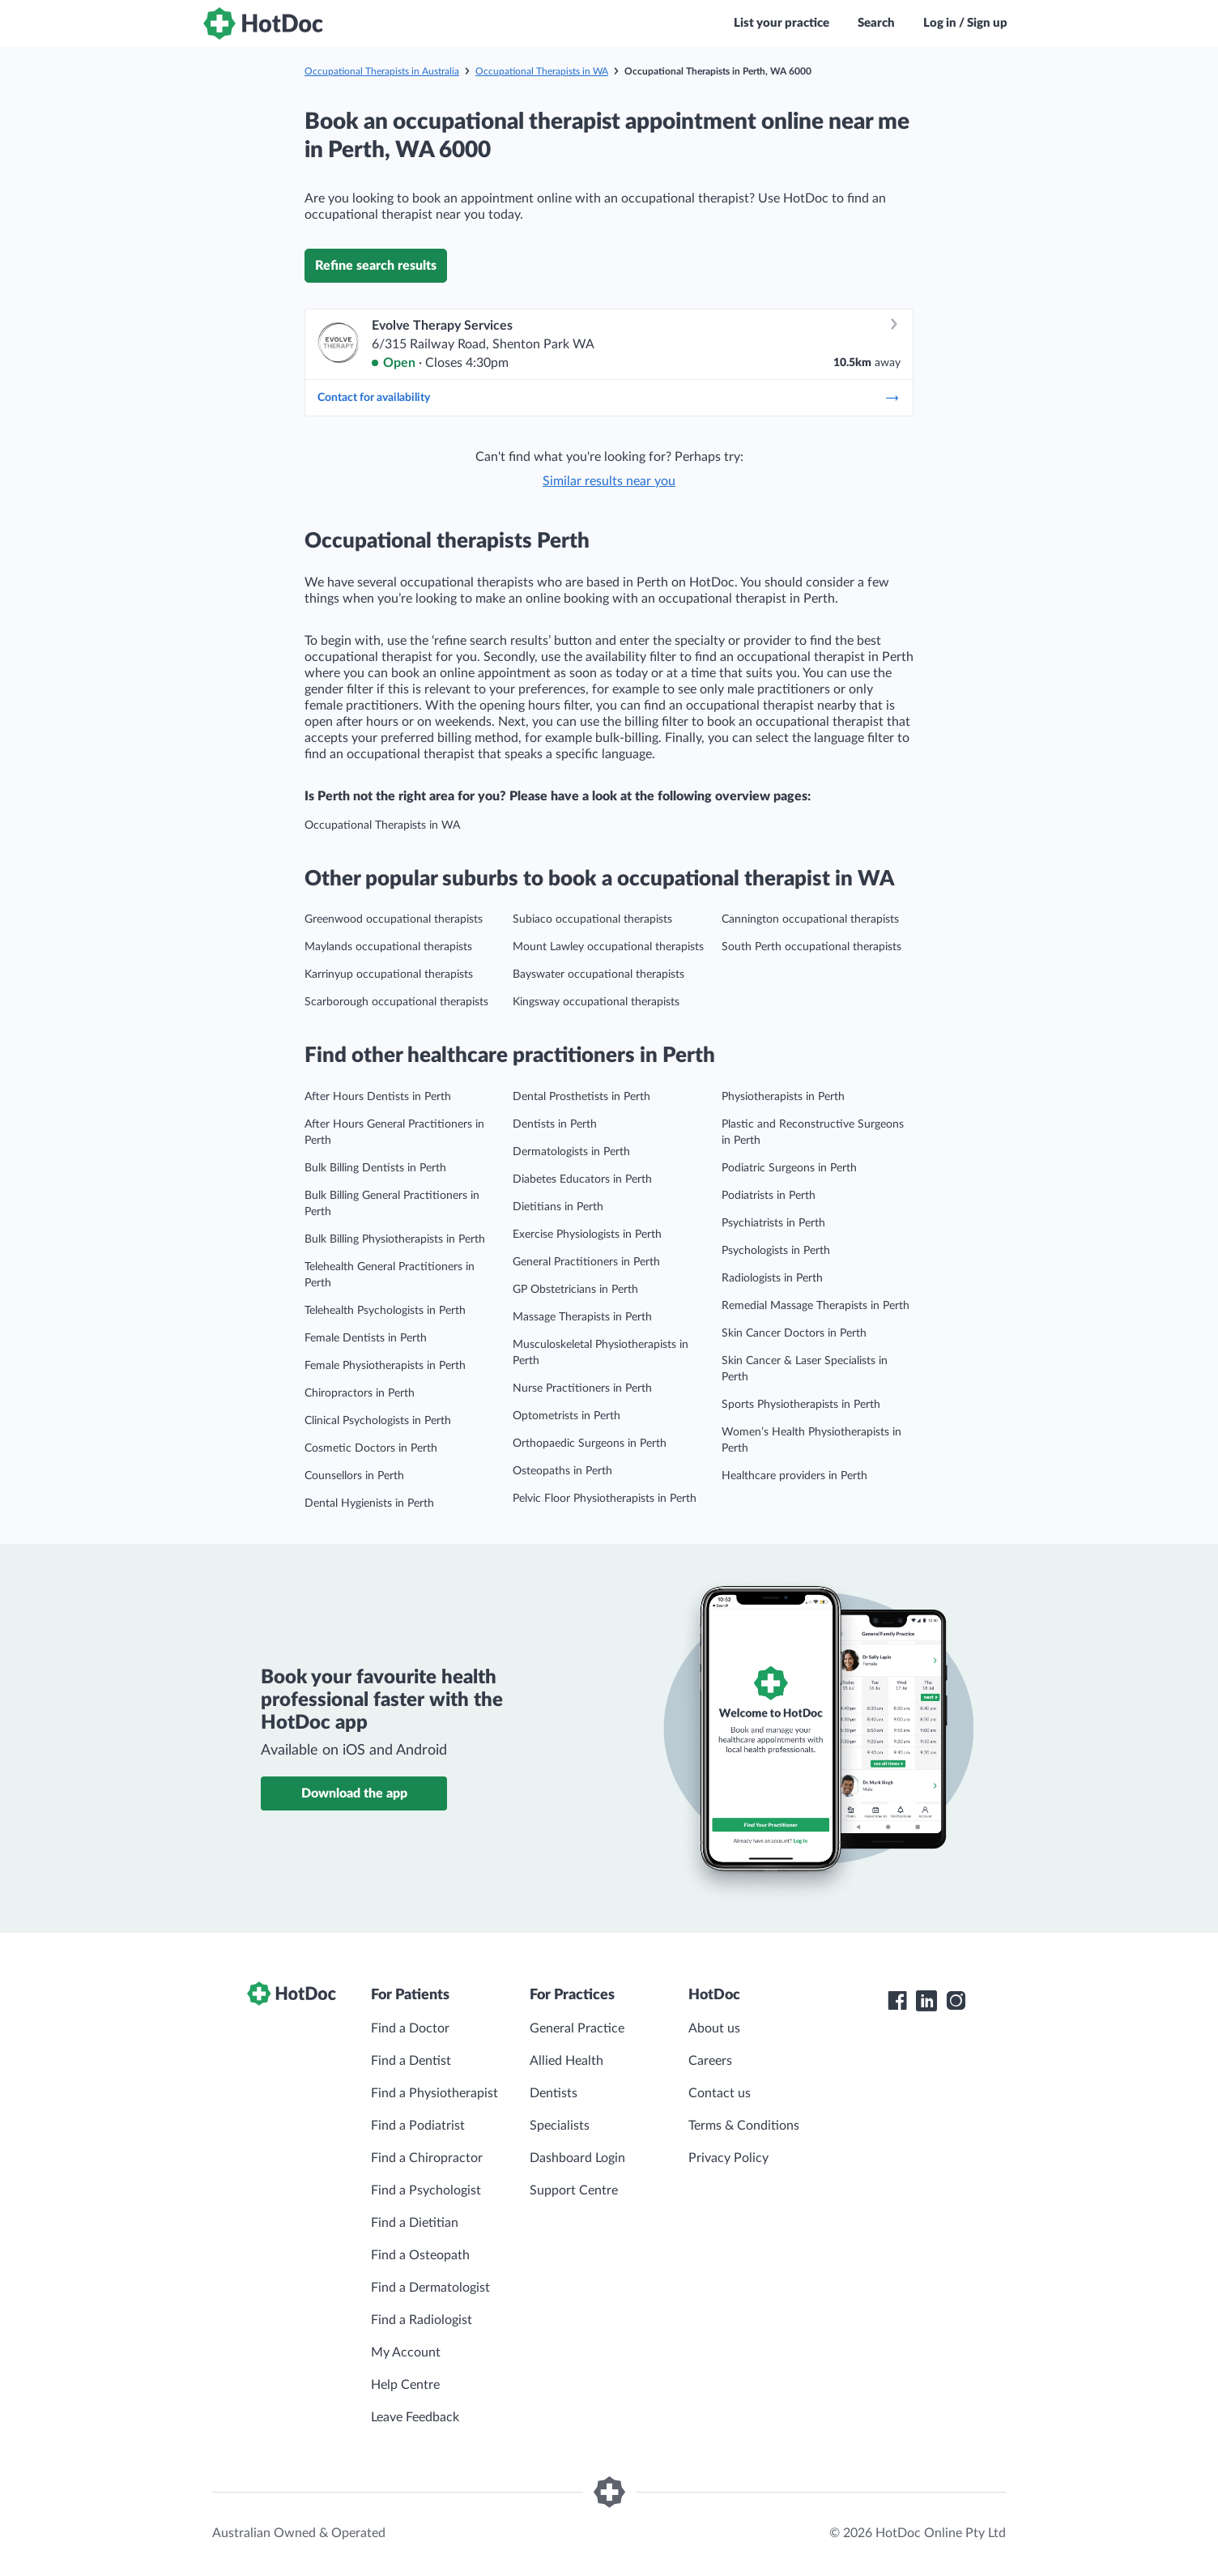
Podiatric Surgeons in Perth (789, 1168)
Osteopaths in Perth (562, 1471)
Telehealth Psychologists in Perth (385, 1310)
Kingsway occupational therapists (596, 1002)
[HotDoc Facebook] (897, 2000)
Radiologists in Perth (772, 1278)
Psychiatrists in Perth (773, 1223)
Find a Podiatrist (418, 2125)
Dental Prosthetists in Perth (581, 1096)
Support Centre (574, 2190)
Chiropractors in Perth (359, 1393)
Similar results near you (609, 481)
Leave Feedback (415, 2417)
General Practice (577, 2028)
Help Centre (405, 2384)
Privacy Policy (728, 2158)
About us (714, 2028)
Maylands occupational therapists (388, 947)
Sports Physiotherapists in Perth (801, 1404)
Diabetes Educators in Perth (582, 1179)
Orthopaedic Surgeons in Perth (589, 1443)
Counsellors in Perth (354, 1476)
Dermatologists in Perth (571, 1152)
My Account (406, 2352)
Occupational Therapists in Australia (381, 71)
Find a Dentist (411, 2060)
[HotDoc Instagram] (955, 2000)
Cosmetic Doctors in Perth (370, 1448)
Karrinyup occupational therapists (388, 974)
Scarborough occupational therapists (396, 1002)
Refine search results (376, 265)
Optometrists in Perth (566, 1416)
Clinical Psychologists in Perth (377, 1421)
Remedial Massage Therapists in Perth (815, 1305)
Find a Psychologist (426, 2190)
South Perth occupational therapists (811, 947)
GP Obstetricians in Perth (575, 1289)
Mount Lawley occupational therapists (608, 947)
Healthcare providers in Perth (794, 1476)
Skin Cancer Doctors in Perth (794, 1333)
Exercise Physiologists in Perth (587, 1234)
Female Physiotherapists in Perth (385, 1365)
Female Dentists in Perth (365, 1338)
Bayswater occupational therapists (598, 974)
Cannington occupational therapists (810, 919)
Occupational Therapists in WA (541, 71)
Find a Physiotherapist (434, 2093)
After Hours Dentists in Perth (377, 1096)
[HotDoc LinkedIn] (926, 2000)
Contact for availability (609, 397)
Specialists (560, 2125)
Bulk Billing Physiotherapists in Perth (394, 1239)
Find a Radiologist (421, 2320)
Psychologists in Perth (776, 1250)
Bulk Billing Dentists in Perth (375, 1168)
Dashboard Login (577, 2158)
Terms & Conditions (743, 2125)
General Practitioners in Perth (586, 1262)
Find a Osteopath (420, 2255)
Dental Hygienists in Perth (369, 1503)
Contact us (719, 2093)
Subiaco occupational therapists (592, 919)
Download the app (354, 1793)
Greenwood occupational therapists (393, 919)
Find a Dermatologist (430, 2287)
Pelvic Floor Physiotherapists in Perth (604, 1498)
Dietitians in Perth (558, 1207)
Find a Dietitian (414, 2222)
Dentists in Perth (555, 1124)
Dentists (553, 2093)
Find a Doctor (410, 2028)
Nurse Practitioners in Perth (582, 1388)
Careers (710, 2060)
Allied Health (566, 2060)
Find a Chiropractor (427, 2158)
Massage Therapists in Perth (582, 1317)
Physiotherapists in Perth (783, 1096)
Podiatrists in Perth (769, 1195)
